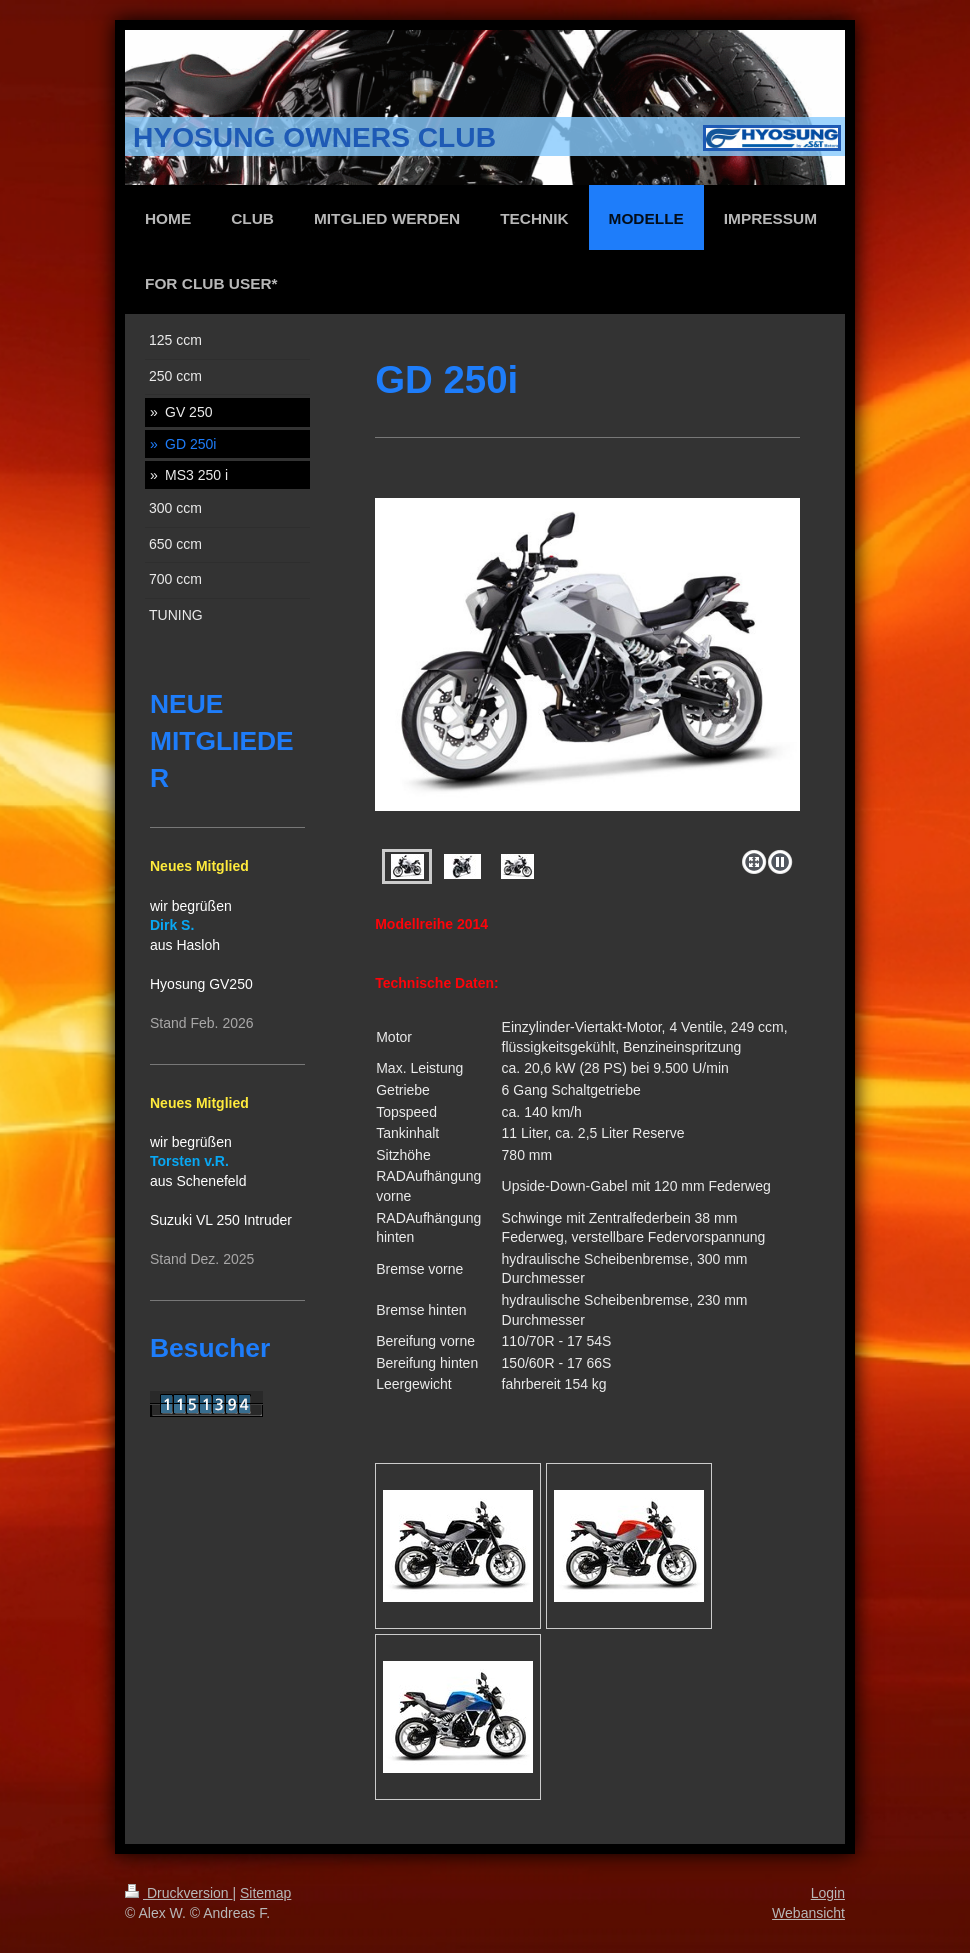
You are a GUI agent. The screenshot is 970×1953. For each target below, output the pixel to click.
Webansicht (808, 1913)
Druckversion (178, 1893)
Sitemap (265, 1893)
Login (828, 1893)
